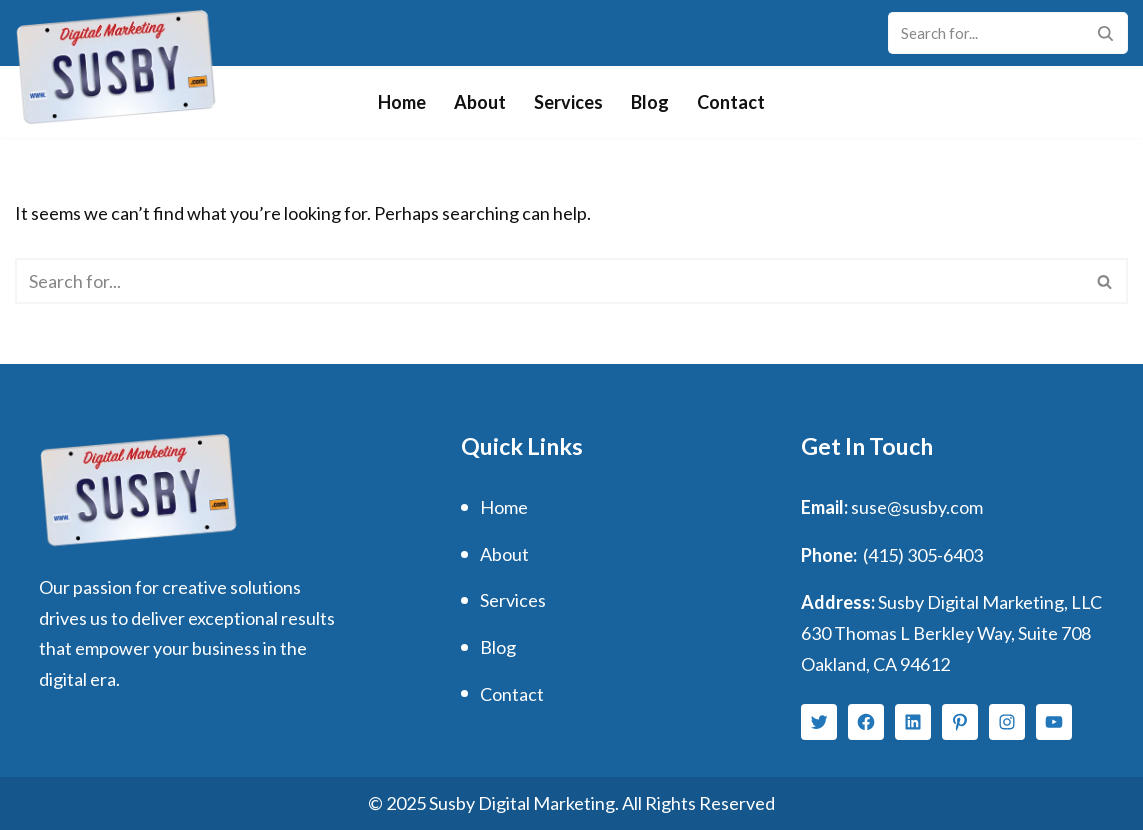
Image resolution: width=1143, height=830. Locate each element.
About (480, 102)
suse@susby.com (917, 507)
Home (402, 102)
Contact (731, 102)
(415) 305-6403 (923, 555)
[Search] (985, 33)
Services (568, 102)
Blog (650, 102)
